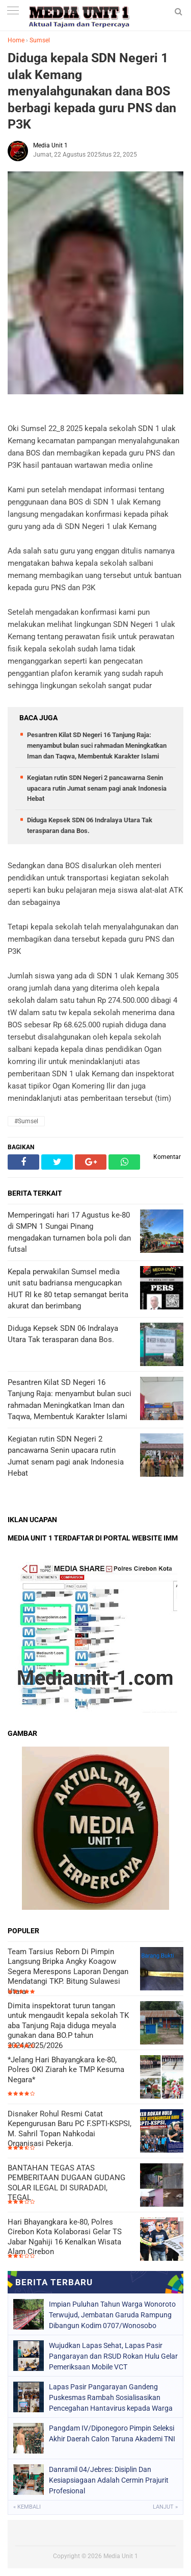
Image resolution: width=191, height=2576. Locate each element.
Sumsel (40, 40)
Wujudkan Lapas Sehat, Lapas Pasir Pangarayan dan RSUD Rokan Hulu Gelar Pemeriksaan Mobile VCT (113, 2356)
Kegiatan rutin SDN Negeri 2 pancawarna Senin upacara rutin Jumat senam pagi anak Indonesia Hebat (97, 788)
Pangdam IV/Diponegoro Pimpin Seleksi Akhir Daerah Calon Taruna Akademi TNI (112, 2433)
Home (16, 40)
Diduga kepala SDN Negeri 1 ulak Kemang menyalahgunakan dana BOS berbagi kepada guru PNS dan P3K (92, 91)
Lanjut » (165, 2507)
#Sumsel (26, 1121)
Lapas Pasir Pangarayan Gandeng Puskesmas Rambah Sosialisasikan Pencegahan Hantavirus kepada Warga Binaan (111, 2397)
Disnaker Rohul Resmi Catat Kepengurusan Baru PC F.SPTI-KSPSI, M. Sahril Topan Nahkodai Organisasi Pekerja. (69, 2129)
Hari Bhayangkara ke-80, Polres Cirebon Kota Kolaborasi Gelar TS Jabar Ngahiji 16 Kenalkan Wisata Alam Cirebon (65, 2237)
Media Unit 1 (120, 2556)
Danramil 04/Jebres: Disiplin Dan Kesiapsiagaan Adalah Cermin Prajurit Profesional (109, 2480)
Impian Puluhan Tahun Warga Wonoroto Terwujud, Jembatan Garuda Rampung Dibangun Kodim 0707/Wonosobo (112, 2315)
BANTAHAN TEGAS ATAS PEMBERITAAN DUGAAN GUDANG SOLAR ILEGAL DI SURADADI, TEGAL (66, 2183)
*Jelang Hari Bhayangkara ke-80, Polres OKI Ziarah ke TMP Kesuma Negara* (66, 2069)
